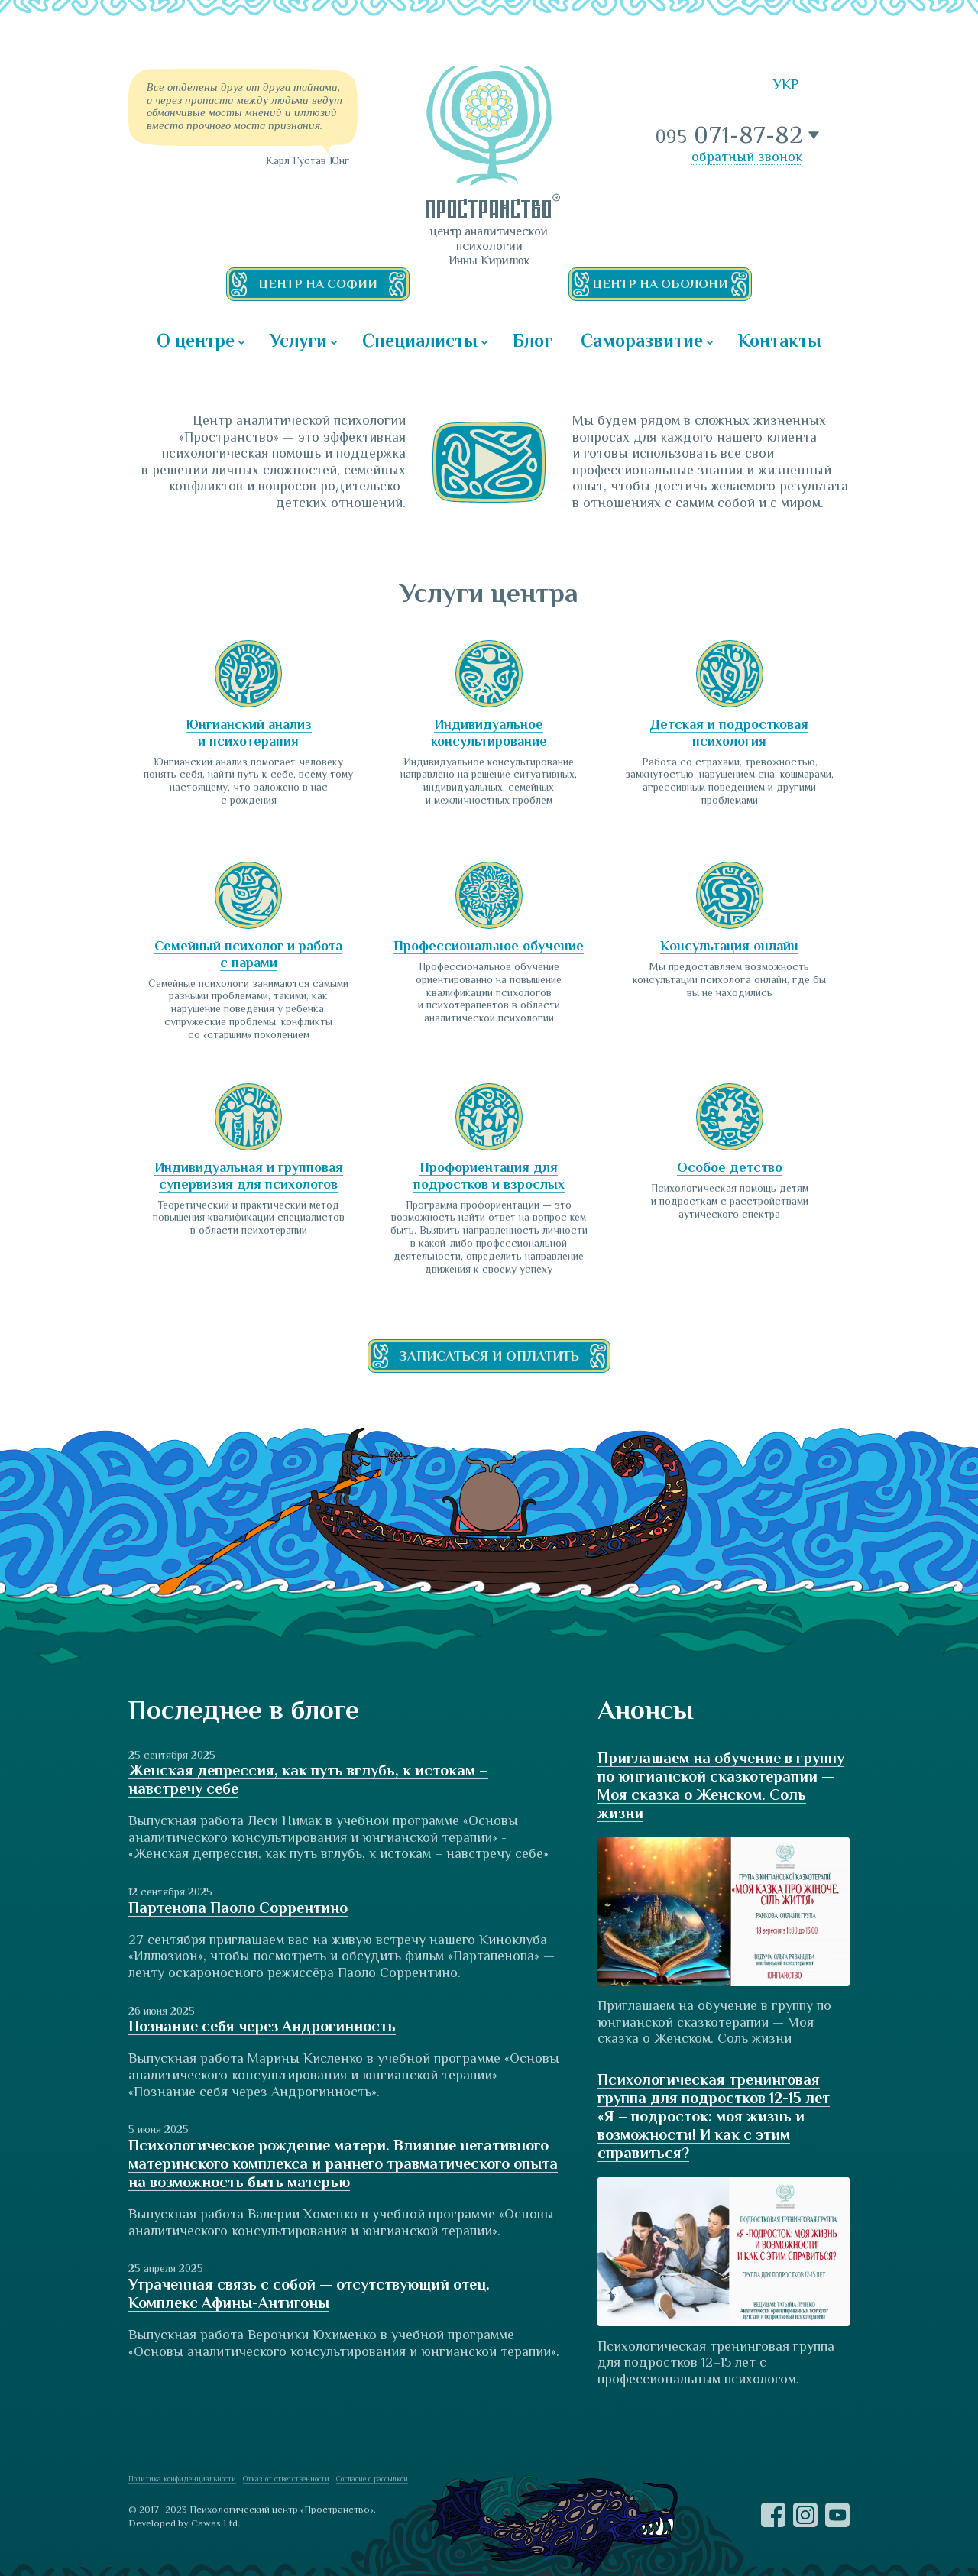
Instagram (805, 2515)
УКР (785, 84)
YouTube (837, 2515)
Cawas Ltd (214, 2523)
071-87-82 (730, 135)
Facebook (773, 2515)
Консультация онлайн (729, 945)
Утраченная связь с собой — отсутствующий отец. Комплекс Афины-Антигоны (309, 2293)
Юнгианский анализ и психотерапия (249, 733)
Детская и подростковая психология (729, 733)
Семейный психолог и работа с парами (248, 954)
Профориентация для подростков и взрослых (489, 1176)
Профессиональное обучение (488, 945)
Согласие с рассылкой (372, 2478)
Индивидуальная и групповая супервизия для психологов (248, 1176)
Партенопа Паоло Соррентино (238, 1907)
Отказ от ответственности (286, 2478)
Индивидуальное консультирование (489, 733)
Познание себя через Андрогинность (262, 2026)
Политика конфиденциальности (182, 2478)
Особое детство (729, 1167)
